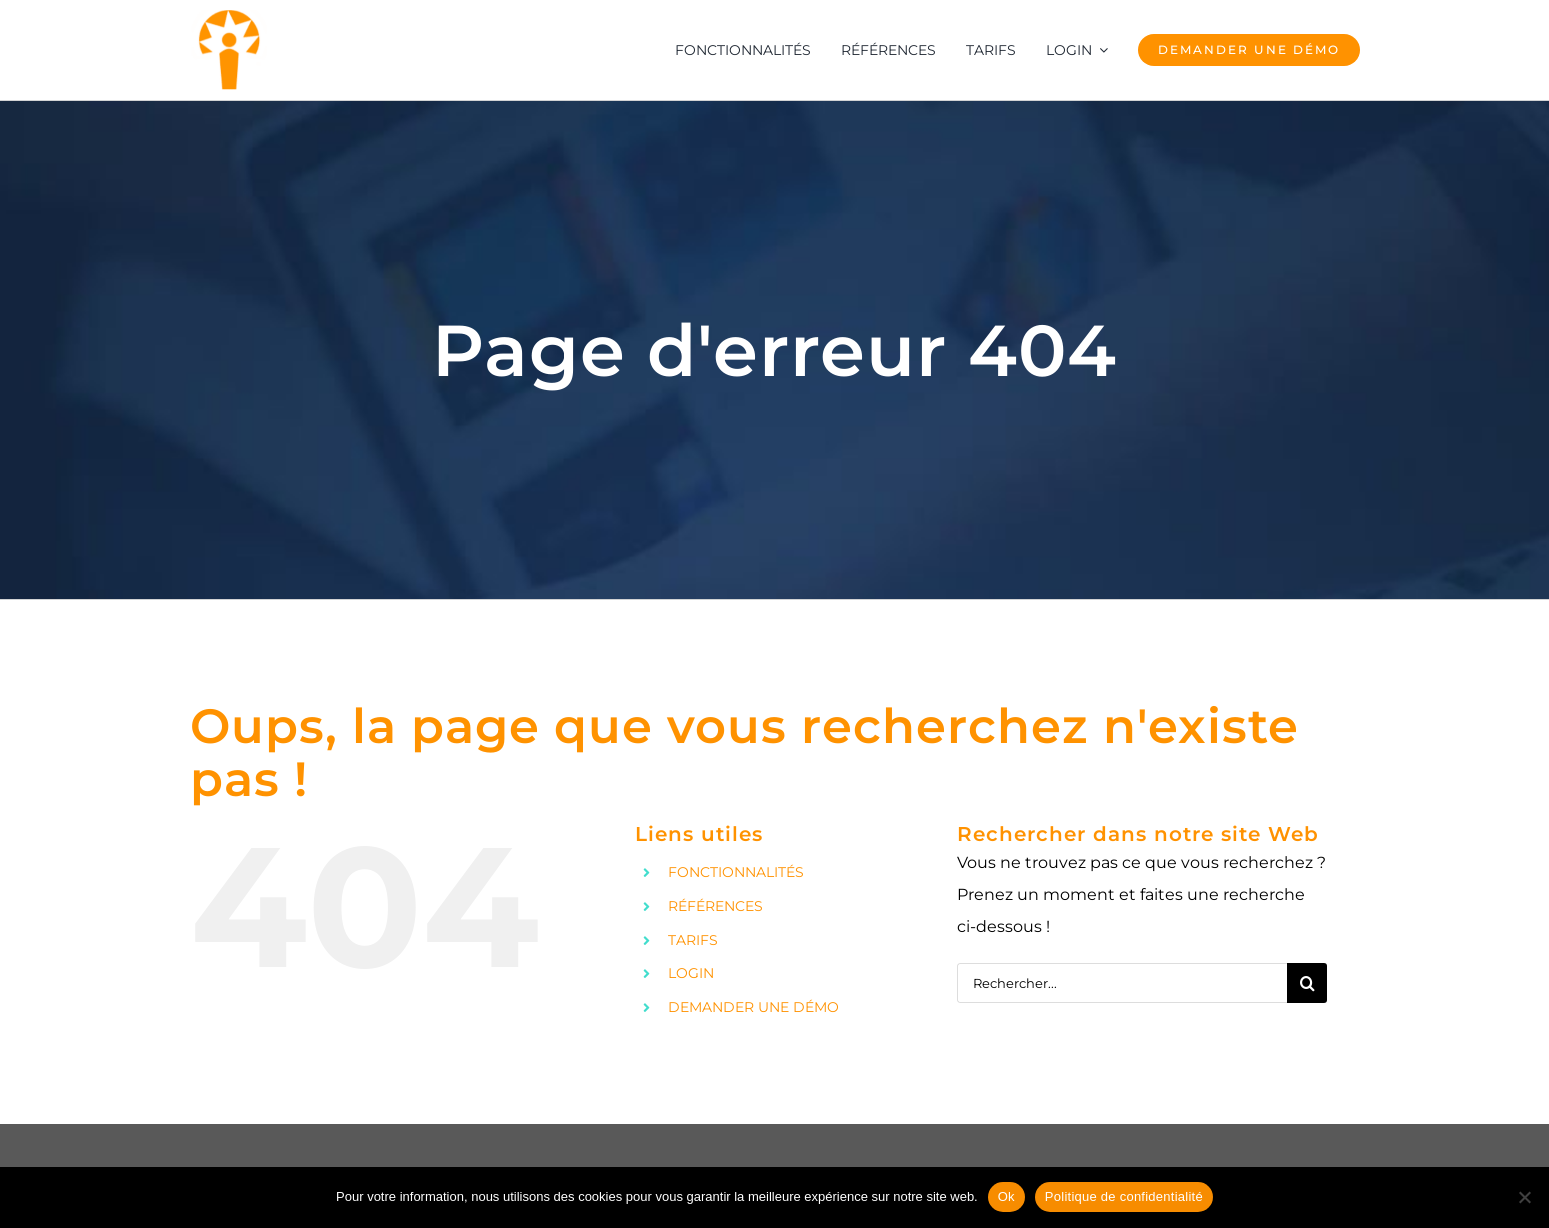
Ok (1006, 1196)
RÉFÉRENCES (715, 906)
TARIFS (693, 940)
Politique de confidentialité (1124, 1196)
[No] (1524, 1197)
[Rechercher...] (1122, 983)
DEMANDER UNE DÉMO (753, 1007)
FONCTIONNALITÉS (736, 872)
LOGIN (691, 973)
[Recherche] (1307, 983)
